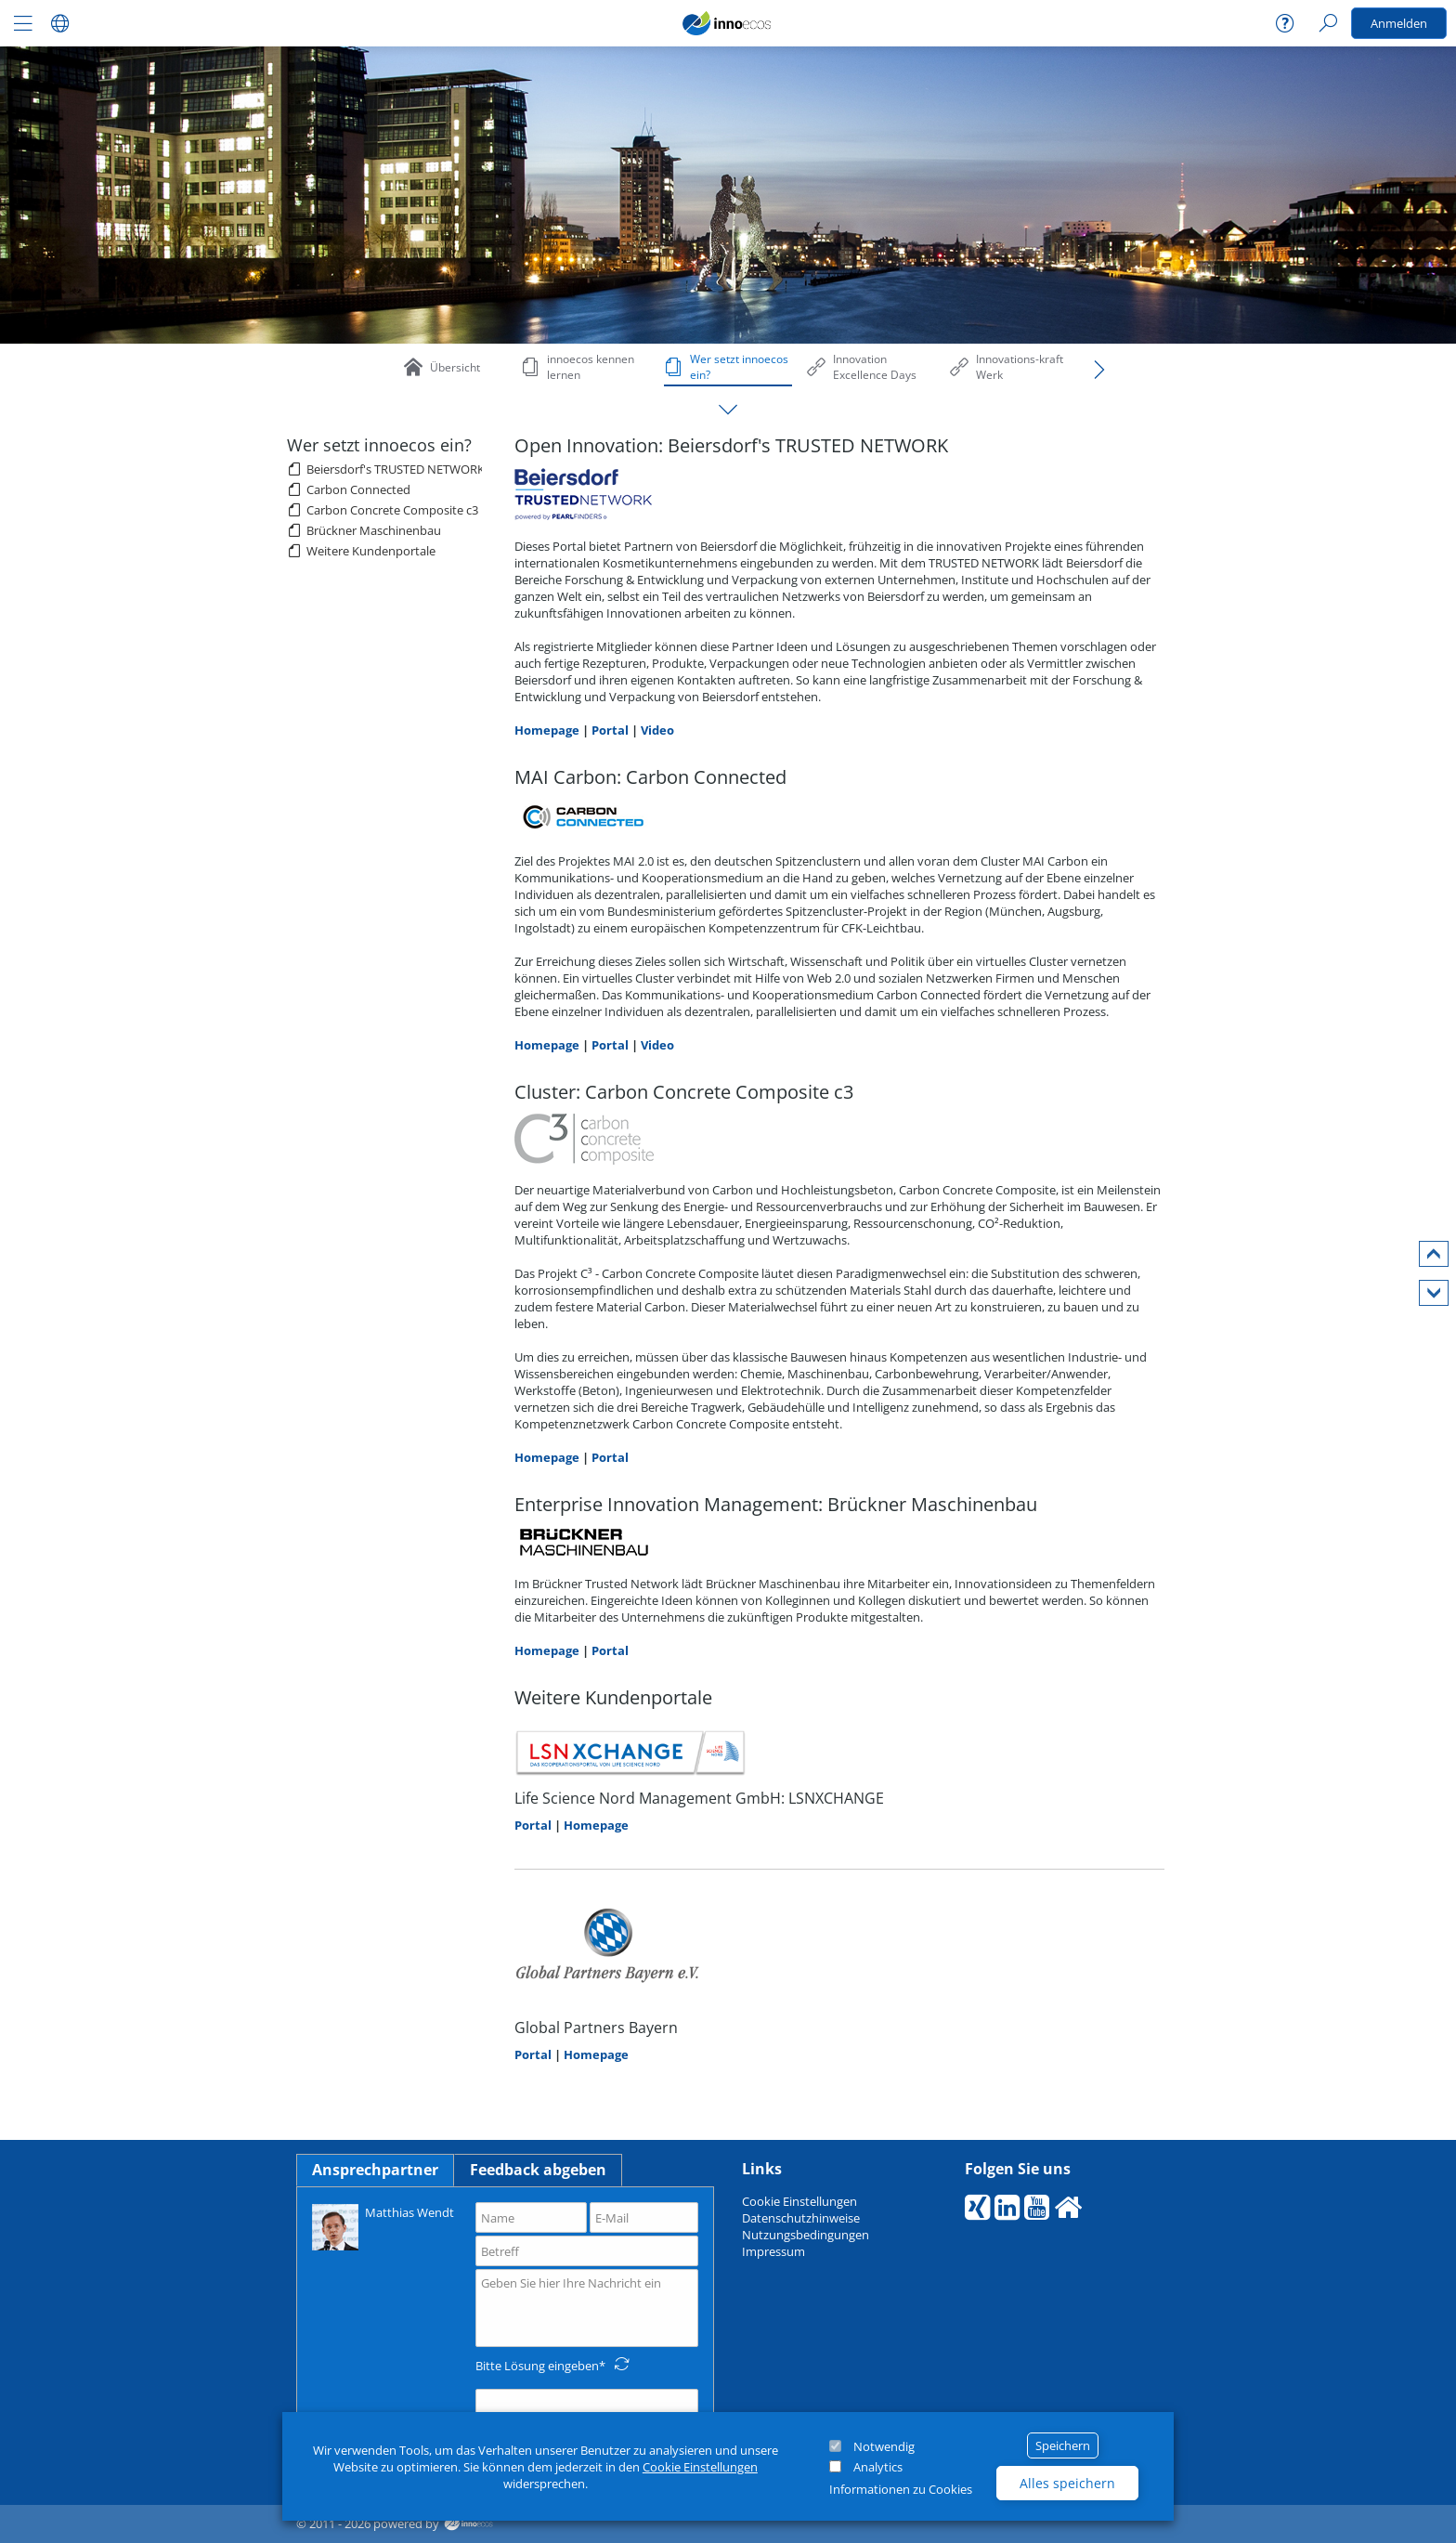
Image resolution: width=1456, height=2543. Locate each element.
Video (657, 730)
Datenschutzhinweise (801, 2218)
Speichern (1062, 2445)
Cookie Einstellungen (700, 2466)
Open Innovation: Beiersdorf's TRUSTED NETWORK (731, 445)
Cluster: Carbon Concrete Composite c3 (683, 1091)
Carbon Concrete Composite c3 (392, 510)
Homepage (546, 730)
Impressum (773, 2251)
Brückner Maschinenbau (373, 530)
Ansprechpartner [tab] (375, 2169)
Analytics (878, 2466)
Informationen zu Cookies (900, 2489)
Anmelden (1399, 23)
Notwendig (884, 2446)
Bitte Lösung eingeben (537, 2365)
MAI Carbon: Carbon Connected (650, 776)
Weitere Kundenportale (371, 550)
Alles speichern (1067, 2483)
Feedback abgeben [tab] (538, 2169)
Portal (610, 730)
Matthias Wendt (383, 2226)
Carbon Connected (358, 489)
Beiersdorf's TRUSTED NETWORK (395, 469)
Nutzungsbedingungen (805, 2234)
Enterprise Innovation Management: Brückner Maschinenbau (775, 1504)
